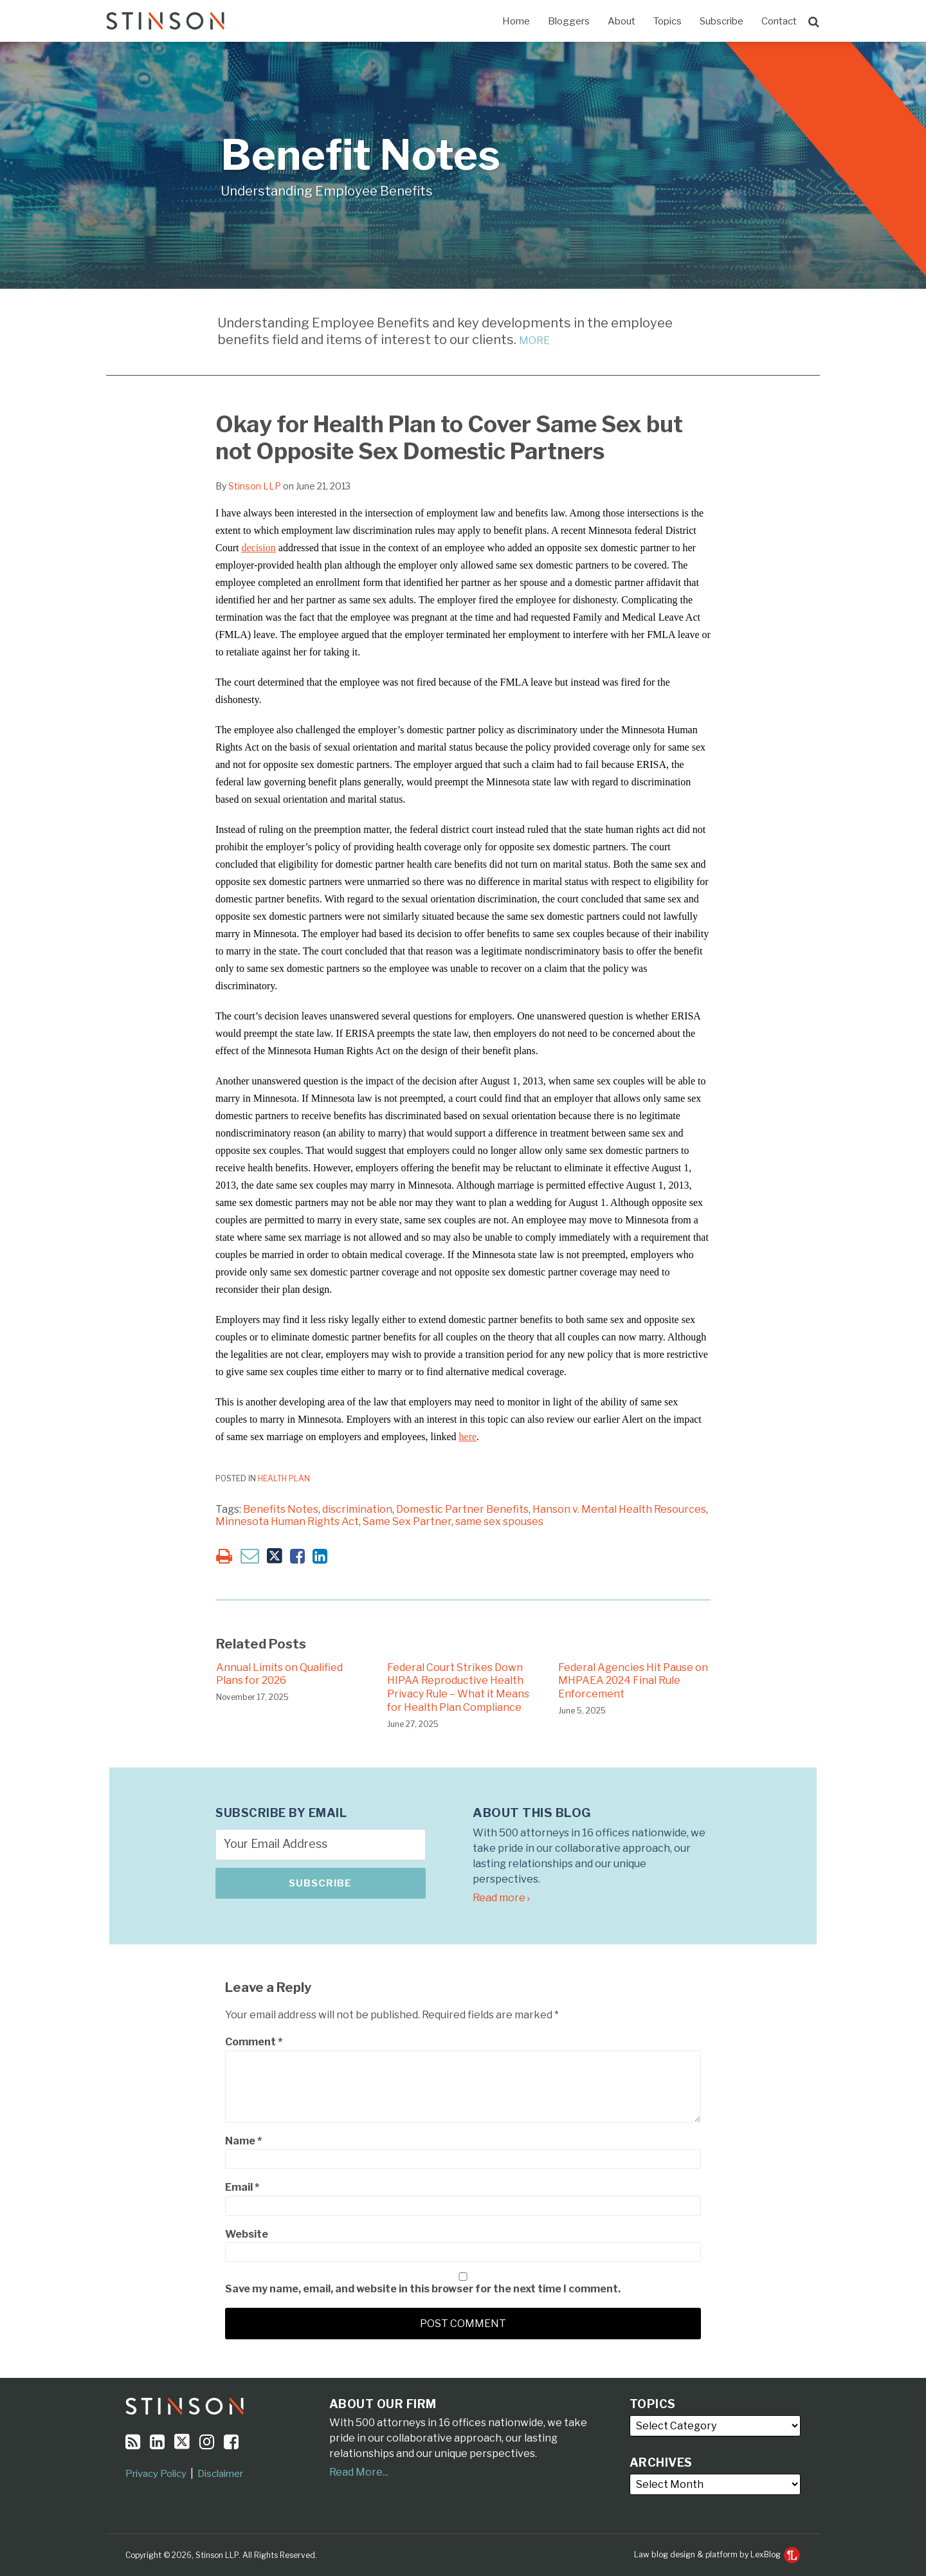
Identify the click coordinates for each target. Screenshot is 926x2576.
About (621, 21)
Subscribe (721, 21)
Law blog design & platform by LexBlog (717, 2554)
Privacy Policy (155, 2474)
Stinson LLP (254, 485)
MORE (534, 340)
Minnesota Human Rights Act (287, 1521)
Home (516, 21)
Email (242, 2187)
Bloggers (569, 21)
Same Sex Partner (407, 1521)
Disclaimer (220, 2474)
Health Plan (284, 1478)
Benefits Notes (280, 1509)
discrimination (357, 1509)
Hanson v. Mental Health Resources (619, 1509)
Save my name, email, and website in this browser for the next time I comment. (423, 2289)
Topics (667, 21)
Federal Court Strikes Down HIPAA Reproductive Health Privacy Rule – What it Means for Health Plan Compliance (458, 1687)
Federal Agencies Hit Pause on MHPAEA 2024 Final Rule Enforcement (633, 1681)
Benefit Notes (360, 154)
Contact (779, 21)
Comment (253, 2042)
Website (246, 2234)
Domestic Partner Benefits (462, 1509)
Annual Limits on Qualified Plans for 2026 (279, 1674)
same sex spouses (499, 1521)
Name (243, 2141)
